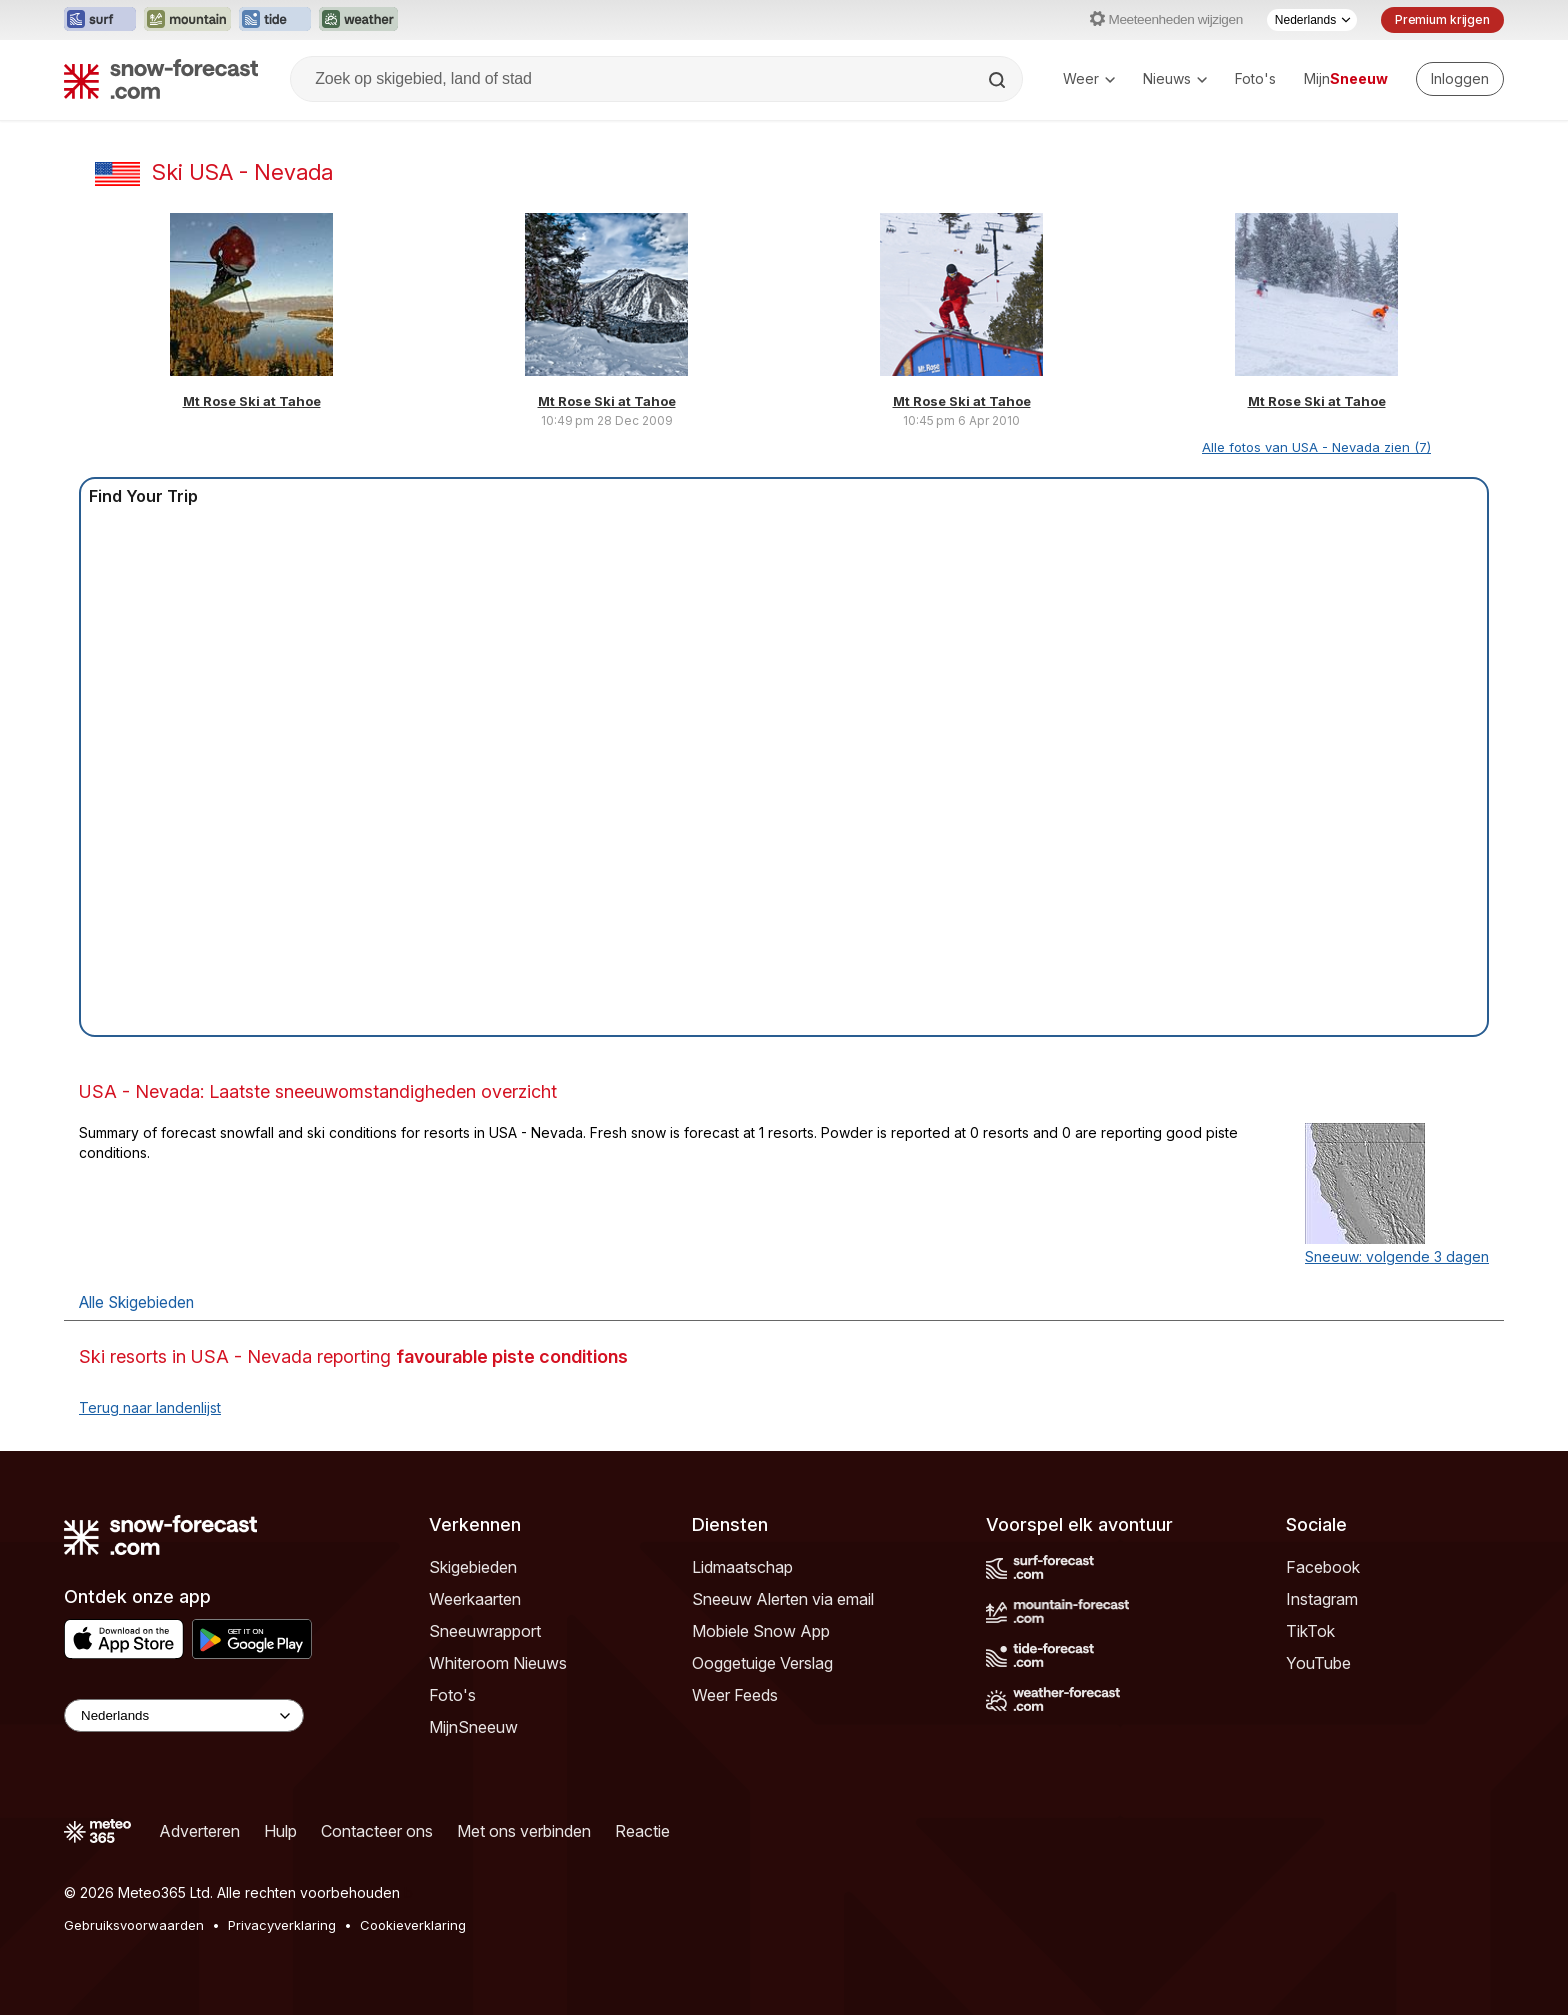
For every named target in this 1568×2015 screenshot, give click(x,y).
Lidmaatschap (742, 1567)
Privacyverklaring (282, 1925)
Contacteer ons (377, 1831)
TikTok (1310, 1631)
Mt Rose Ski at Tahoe (252, 401)
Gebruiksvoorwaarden (134, 1925)
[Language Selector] (184, 1715)
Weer (1089, 78)
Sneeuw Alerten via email (783, 1599)
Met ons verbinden (524, 1831)
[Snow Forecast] (161, 79)
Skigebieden (473, 1567)
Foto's (1255, 78)
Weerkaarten (475, 1599)
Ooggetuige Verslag (762, 1663)
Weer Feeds (735, 1695)
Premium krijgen (1442, 19)
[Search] (999, 80)
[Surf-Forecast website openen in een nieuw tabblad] (100, 20)
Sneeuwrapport (485, 1631)
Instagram (1322, 1599)
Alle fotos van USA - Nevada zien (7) (1316, 447)
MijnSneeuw (473, 1727)
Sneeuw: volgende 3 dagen (1397, 1256)
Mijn (1346, 78)
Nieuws (1175, 78)
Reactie (642, 1831)
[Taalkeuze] (1312, 20)
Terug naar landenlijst (150, 1407)
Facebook (1323, 1567)
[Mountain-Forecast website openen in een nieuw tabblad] (187, 20)
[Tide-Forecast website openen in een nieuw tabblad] (275, 20)
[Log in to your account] (1460, 79)
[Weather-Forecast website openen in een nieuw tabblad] (358, 20)
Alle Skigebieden (136, 1302)
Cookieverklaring (413, 1925)
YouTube (1318, 1663)
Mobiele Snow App (761, 1631)
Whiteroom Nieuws (498, 1663)
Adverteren (199, 1831)
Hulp (280, 1831)
